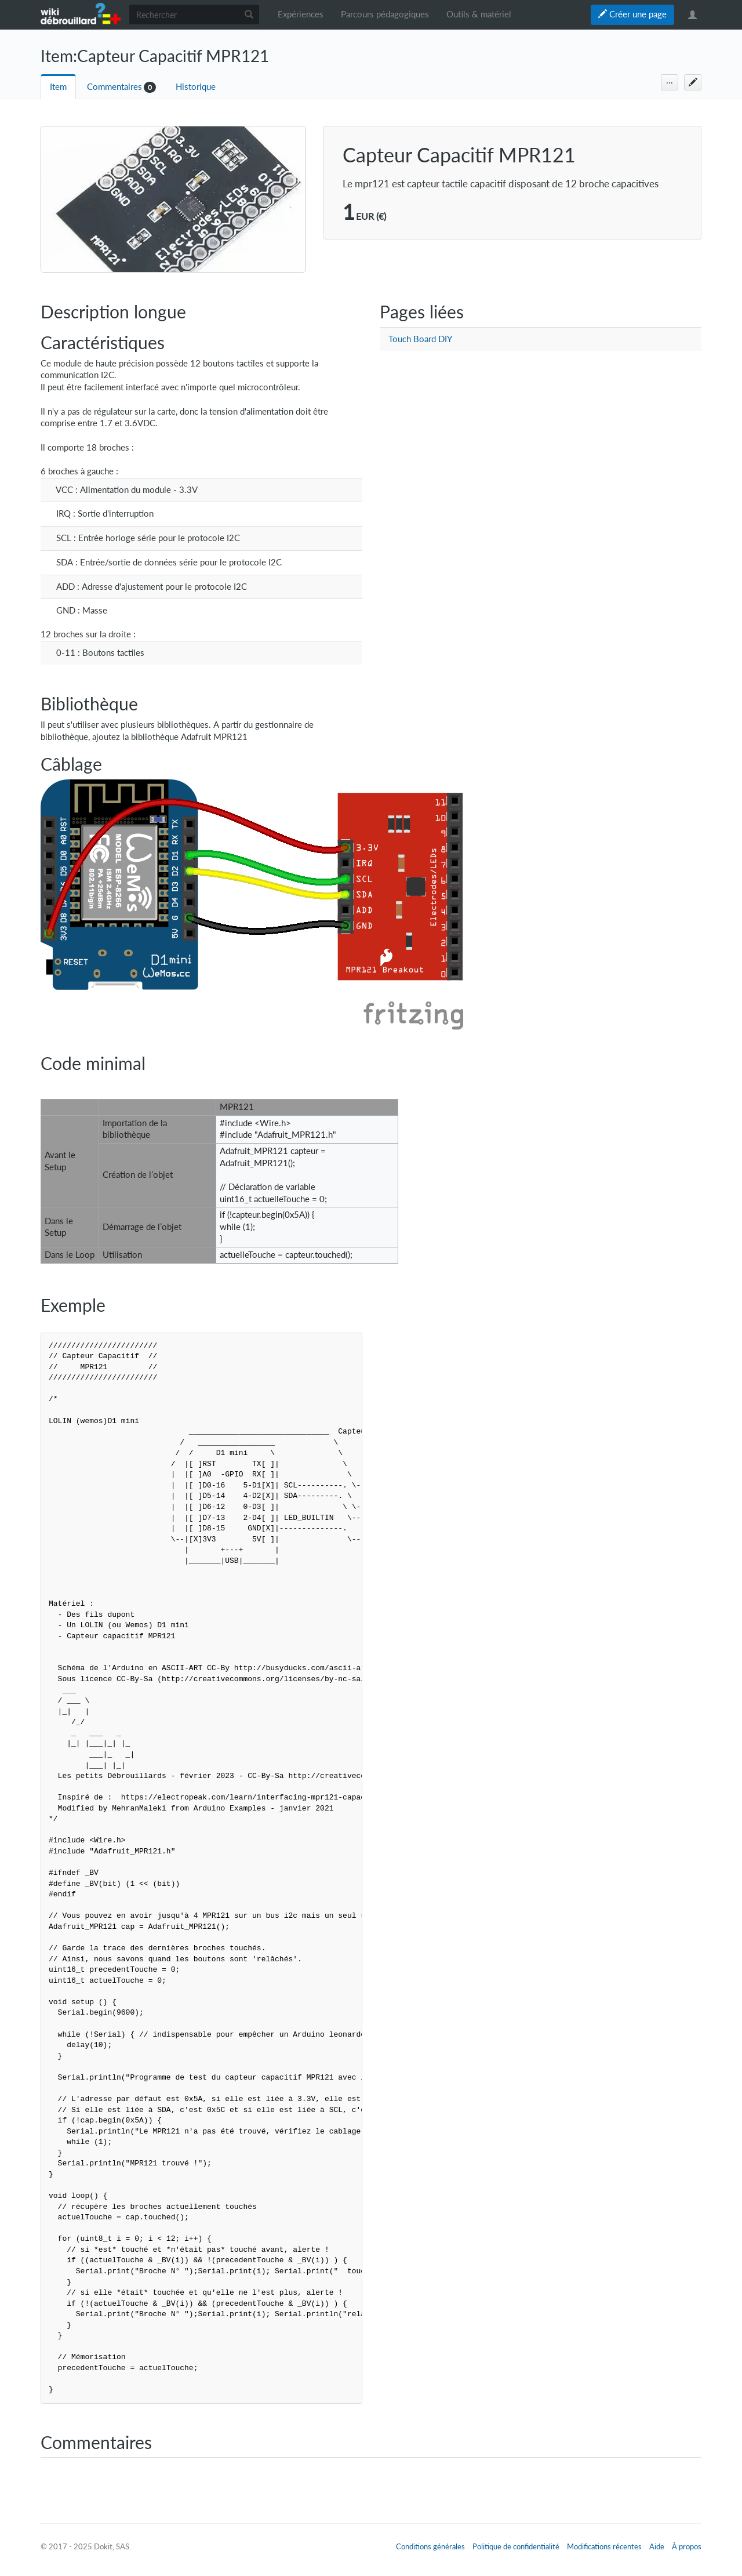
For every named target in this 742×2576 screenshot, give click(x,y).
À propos (686, 2546)
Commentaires (114, 87)
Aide (656, 2546)
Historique (196, 87)
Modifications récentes (604, 2546)
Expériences (300, 14)
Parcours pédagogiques (385, 14)
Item (58, 87)
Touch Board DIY (420, 339)
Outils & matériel (478, 14)
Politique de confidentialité (515, 2546)
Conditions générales (430, 2546)
